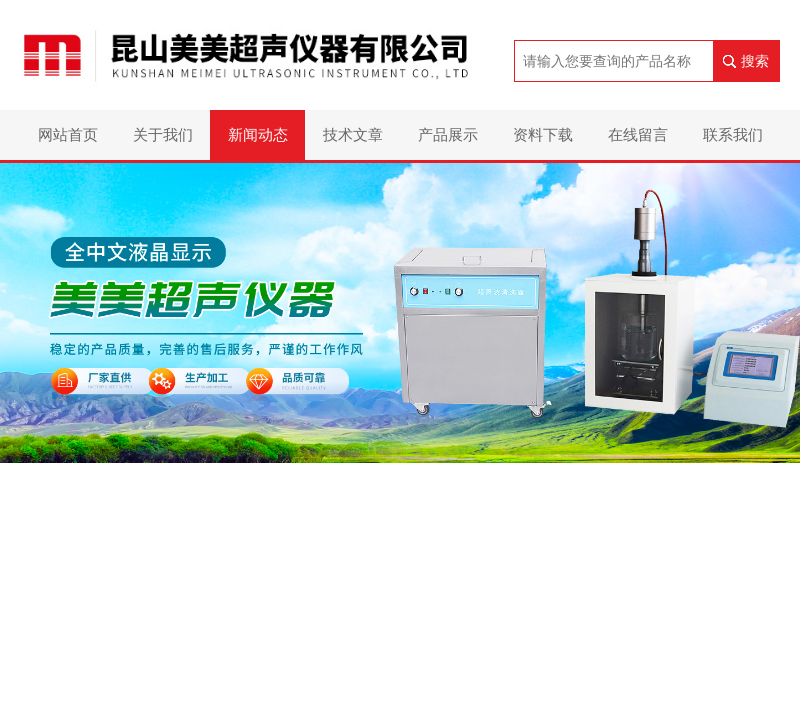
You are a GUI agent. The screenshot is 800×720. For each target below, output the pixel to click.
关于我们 (163, 134)
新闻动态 (258, 134)
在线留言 (638, 134)
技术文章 (353, 134)
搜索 (755, 61)
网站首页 (68, 134)
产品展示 (448, 134)
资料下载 (543, 134)
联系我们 (733, 134)
